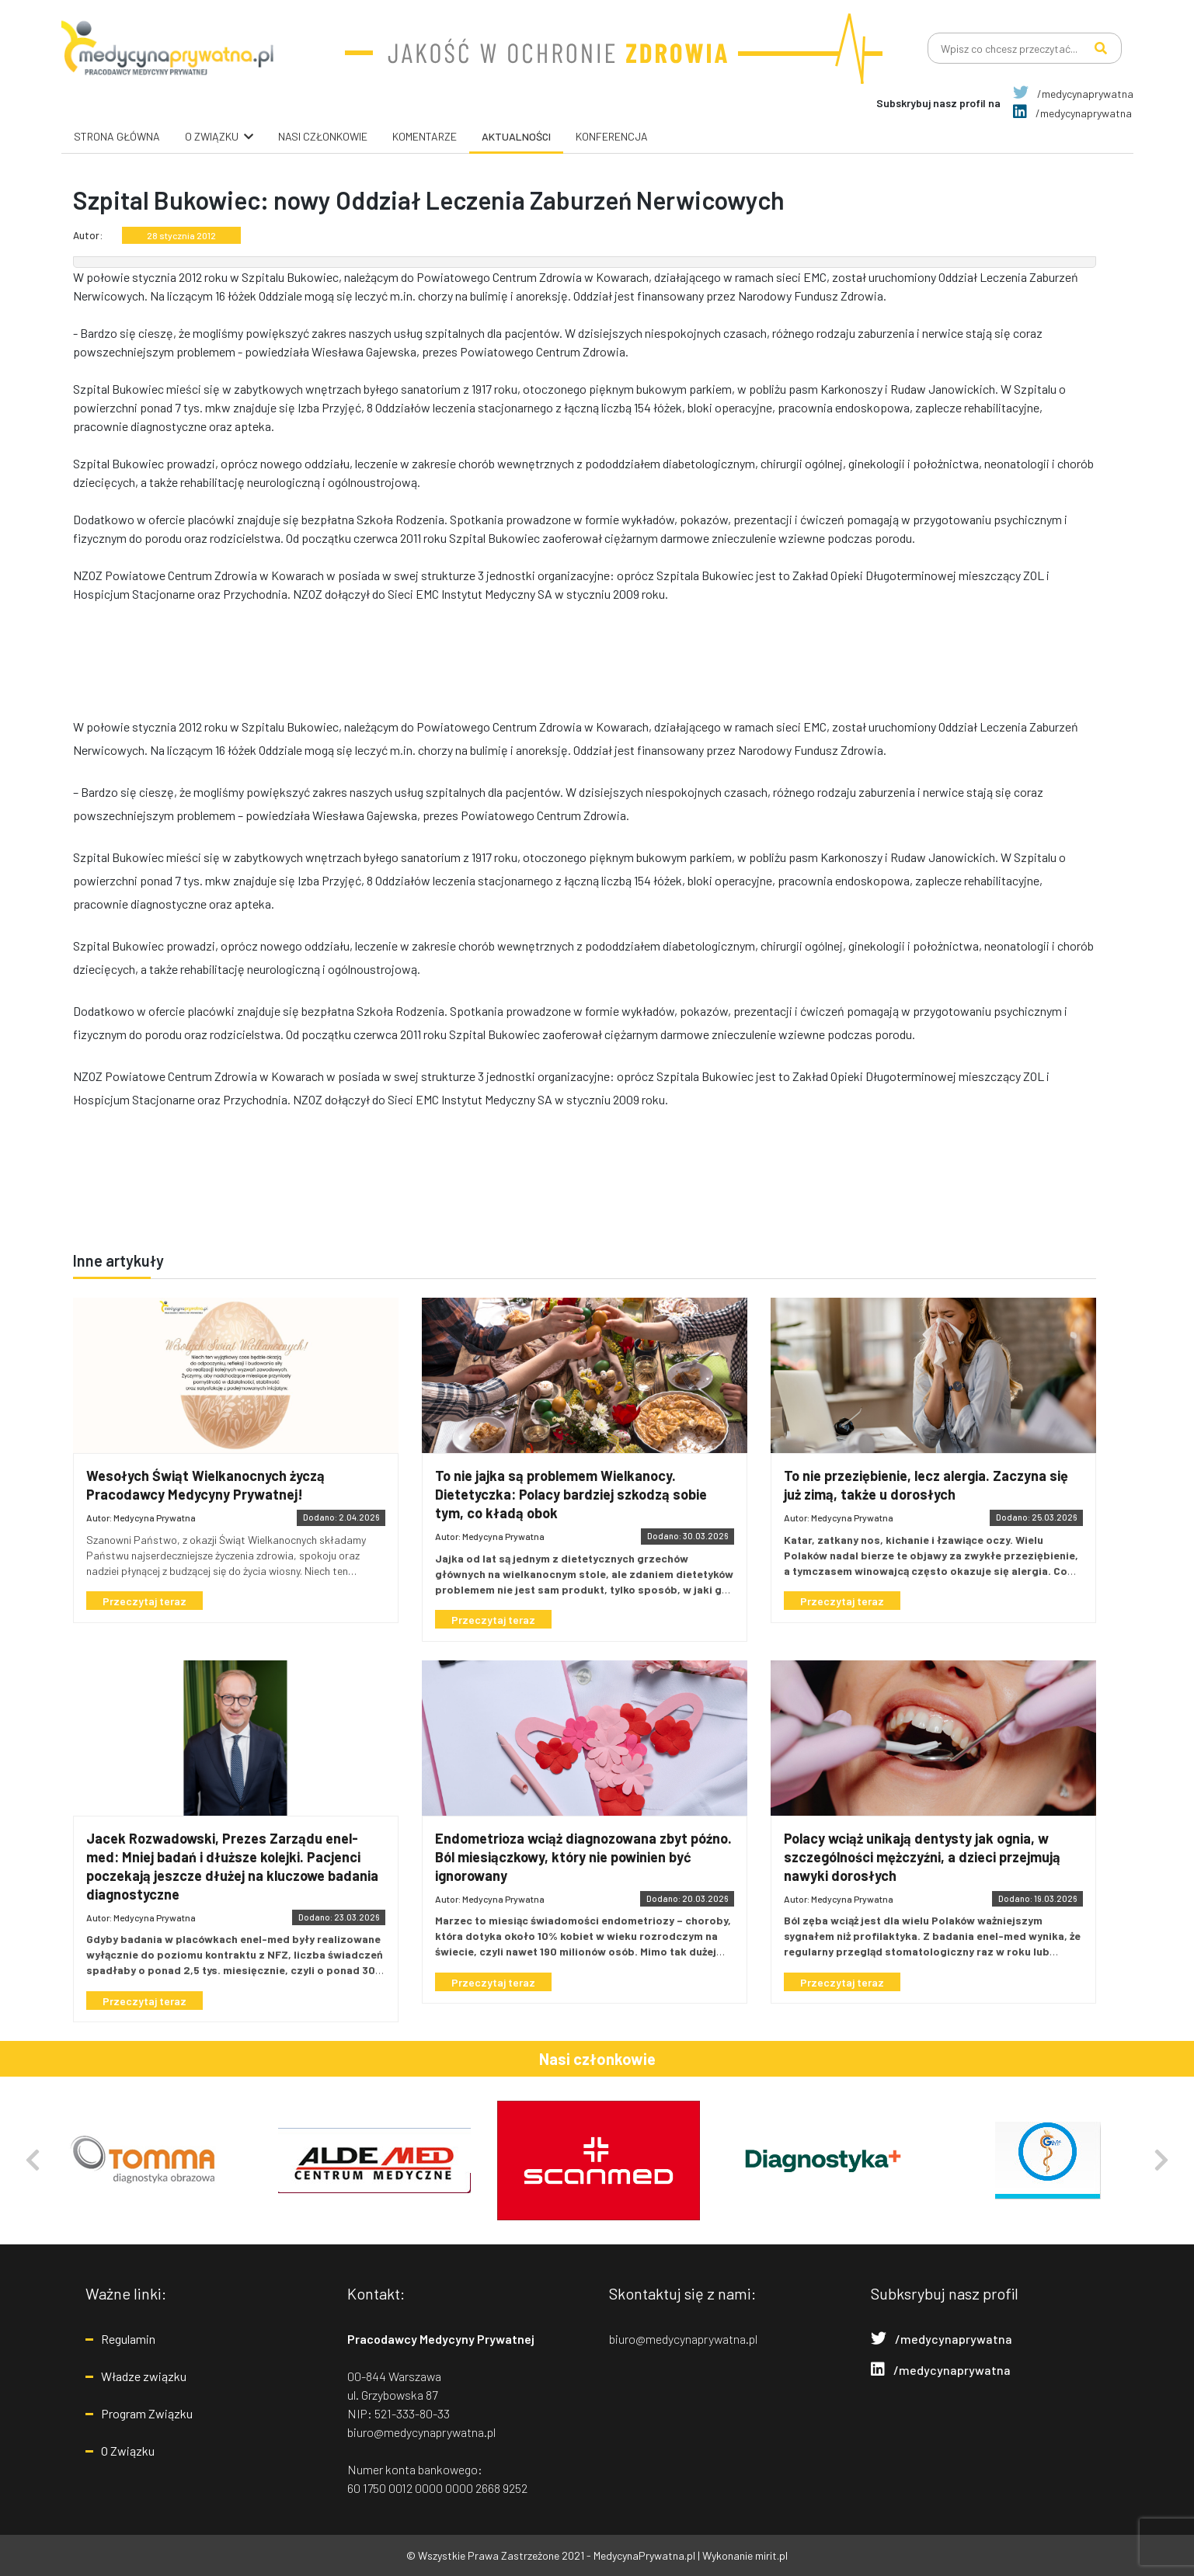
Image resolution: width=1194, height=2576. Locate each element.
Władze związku (143, 2376)
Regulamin (128, 2338)
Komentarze (424, 136)
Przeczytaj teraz (147, 1601)
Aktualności (516, 136)
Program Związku (147, 2413)
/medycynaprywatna (1073, 93)
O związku (211, 136)
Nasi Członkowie (322, 136)
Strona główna (117, 136)
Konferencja (612, 136)
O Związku (128, 2450)
